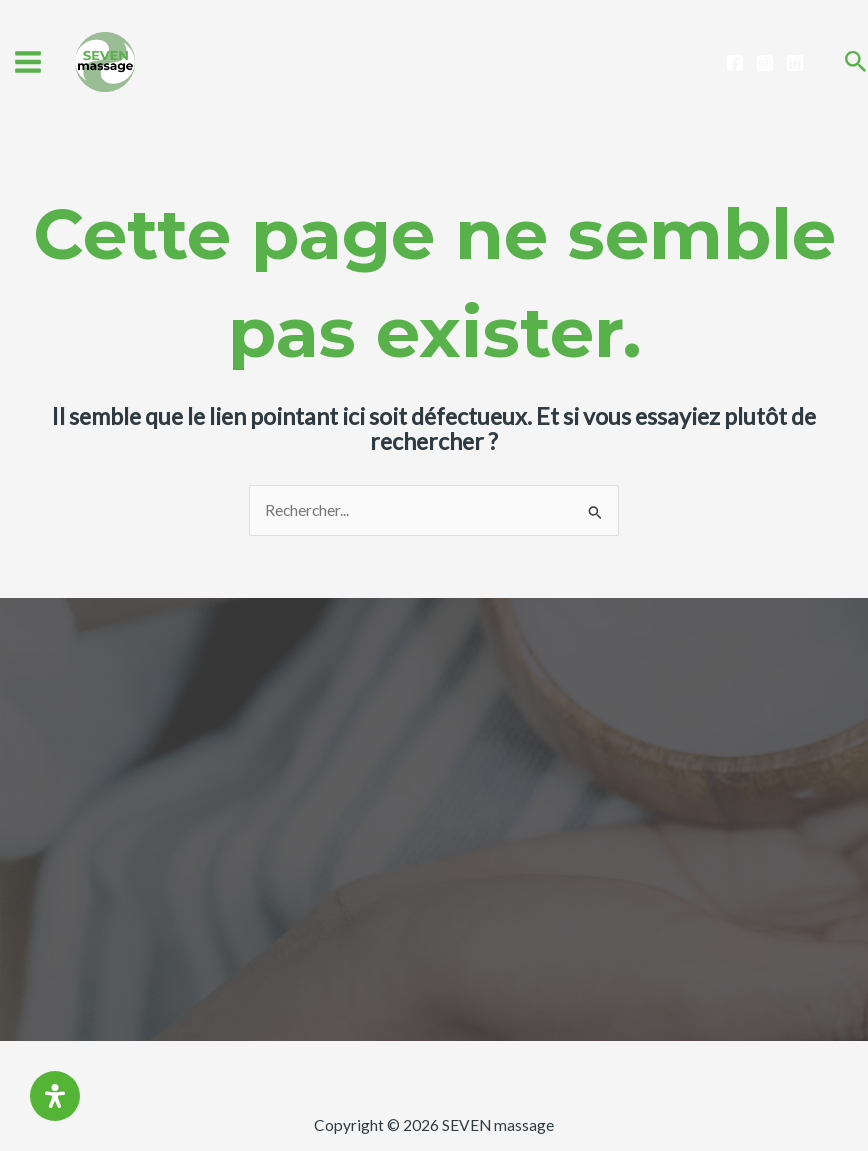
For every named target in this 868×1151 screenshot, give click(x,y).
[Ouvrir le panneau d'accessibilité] (55, 1096)
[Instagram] (765, 63)
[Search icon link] (856, 63)
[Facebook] (735, 63)
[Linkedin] (795, 63)
